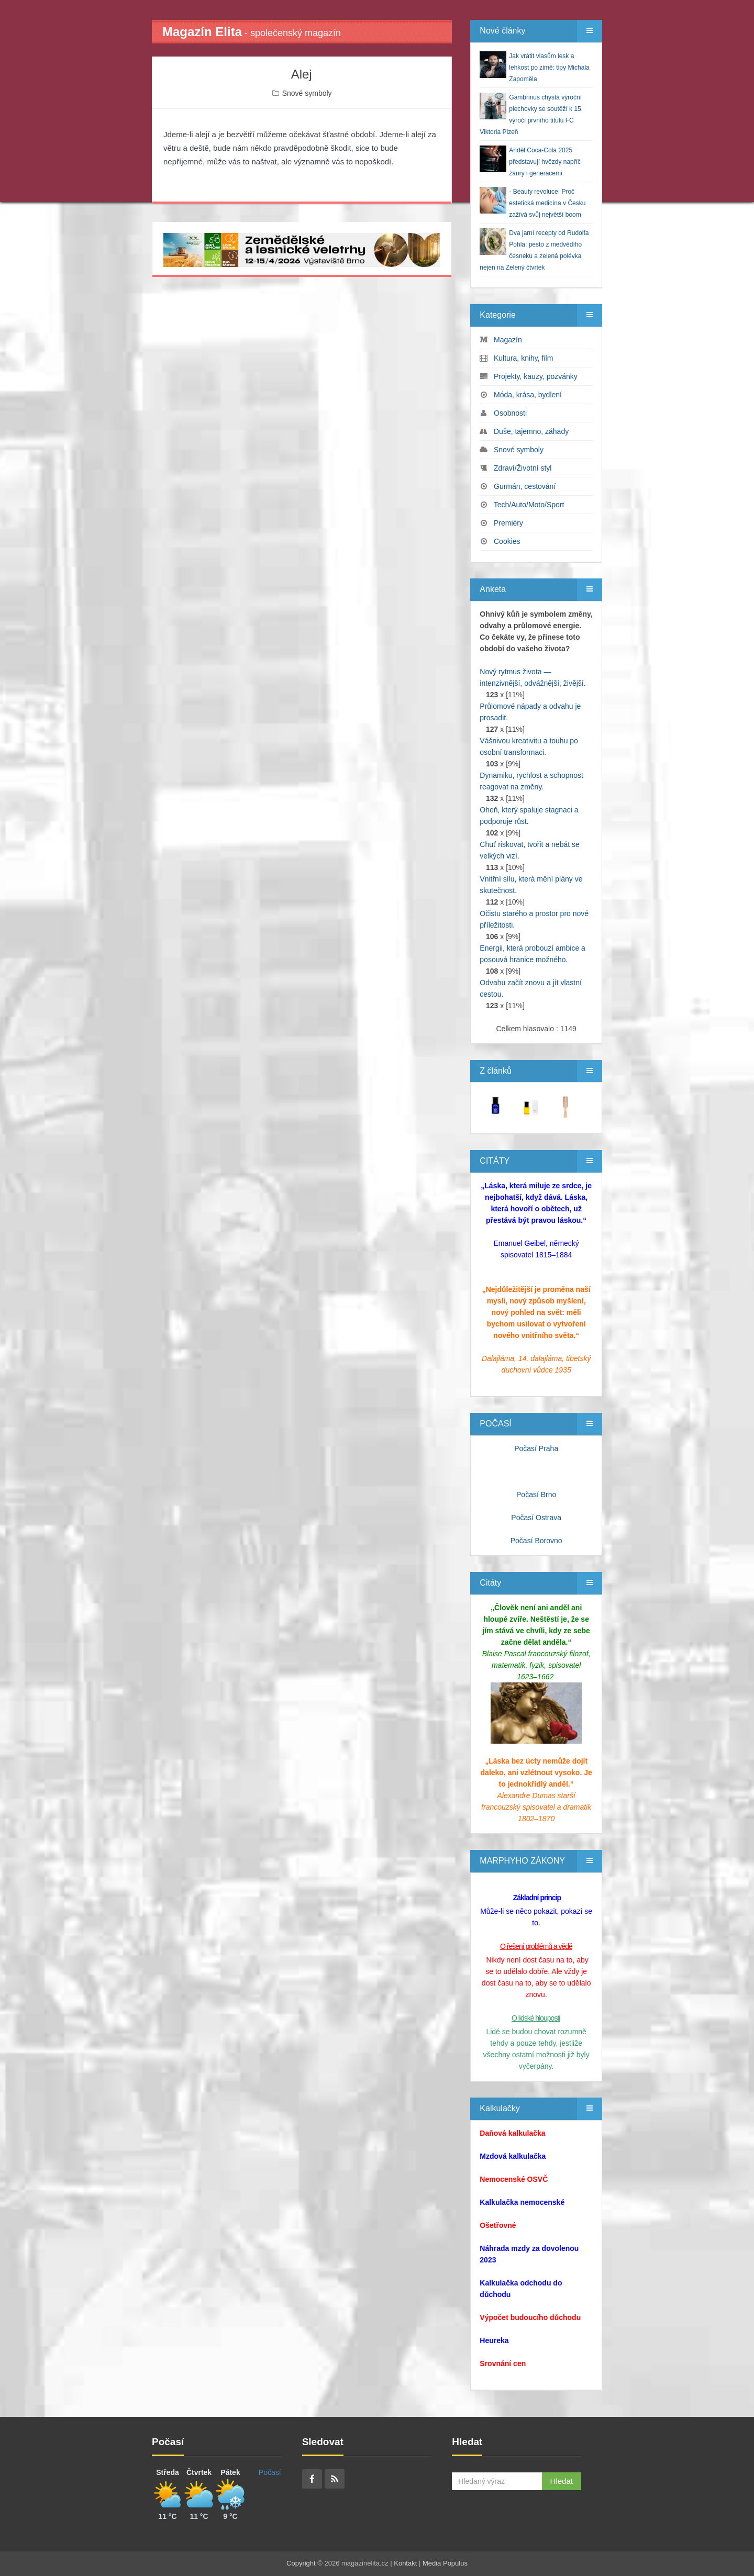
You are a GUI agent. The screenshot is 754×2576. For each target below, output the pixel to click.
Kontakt (405, 2563)
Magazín (508, 340)
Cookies (507, 541)
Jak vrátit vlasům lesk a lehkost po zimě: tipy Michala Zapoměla (549, 67)
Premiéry (508, 523)
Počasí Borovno (536, 1540)
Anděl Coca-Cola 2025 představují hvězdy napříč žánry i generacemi (545, 162)
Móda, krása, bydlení (528, 395)
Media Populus (445, 2563)
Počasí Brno (536, 1494)
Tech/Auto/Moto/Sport (529, 504)
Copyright (301, 2563)
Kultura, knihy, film (523, 358)
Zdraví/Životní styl (522, 468)
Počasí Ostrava (536, 1517)
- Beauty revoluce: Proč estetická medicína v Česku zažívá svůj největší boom (547, 203)
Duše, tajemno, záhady (531, 431)
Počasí (270, 2472)
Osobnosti (510, 413)
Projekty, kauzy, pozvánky (536, 376)
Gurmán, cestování (525, 486)
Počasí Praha (536, 1448)
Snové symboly (307, 93)
